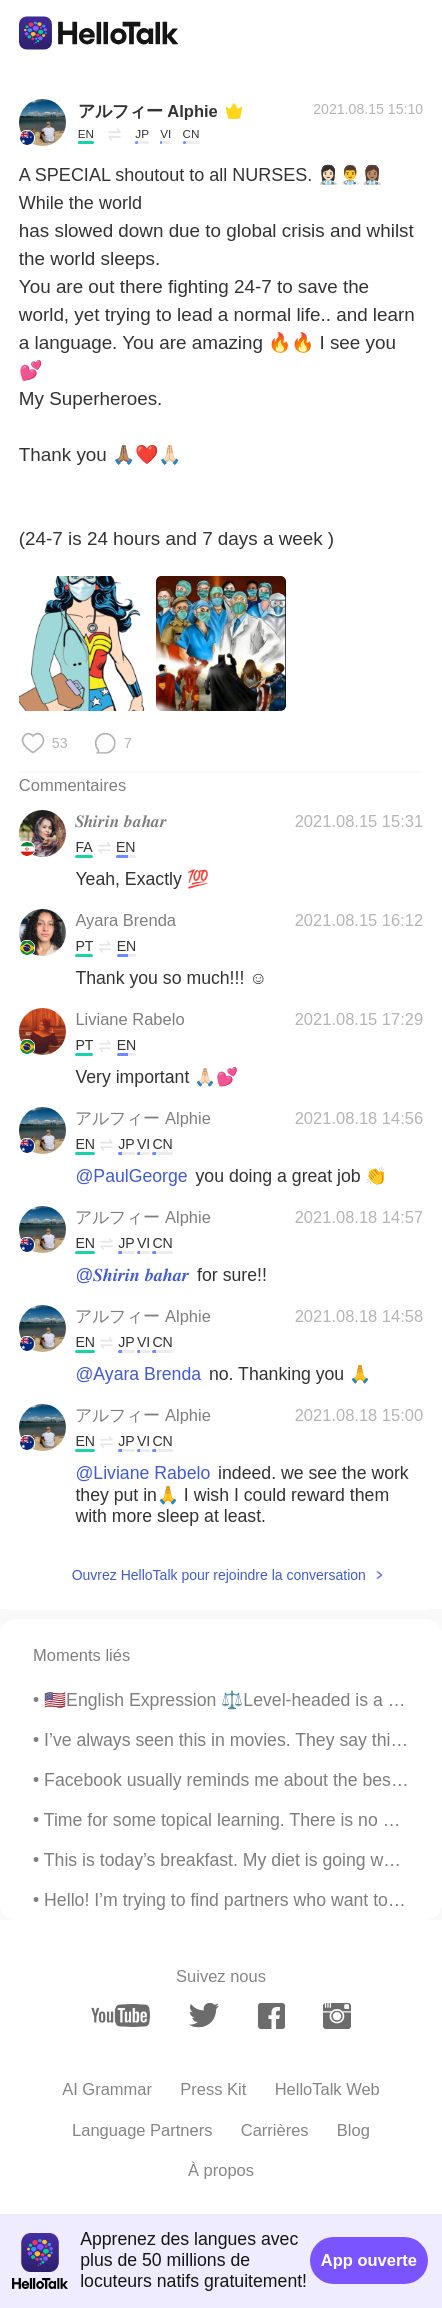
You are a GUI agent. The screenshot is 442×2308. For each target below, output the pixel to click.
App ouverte (369, 2260)
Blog (353, 2130)
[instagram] (336, 2016)
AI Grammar (107, 2089)
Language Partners (142, 2130)
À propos (221, 2170)
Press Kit (213, 2089)
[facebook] (271, 2016)
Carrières (275, 2130)
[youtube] (120, 2016)
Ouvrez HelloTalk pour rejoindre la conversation (219, 1575)
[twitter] (203, 2015)
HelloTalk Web (327, 2089)
